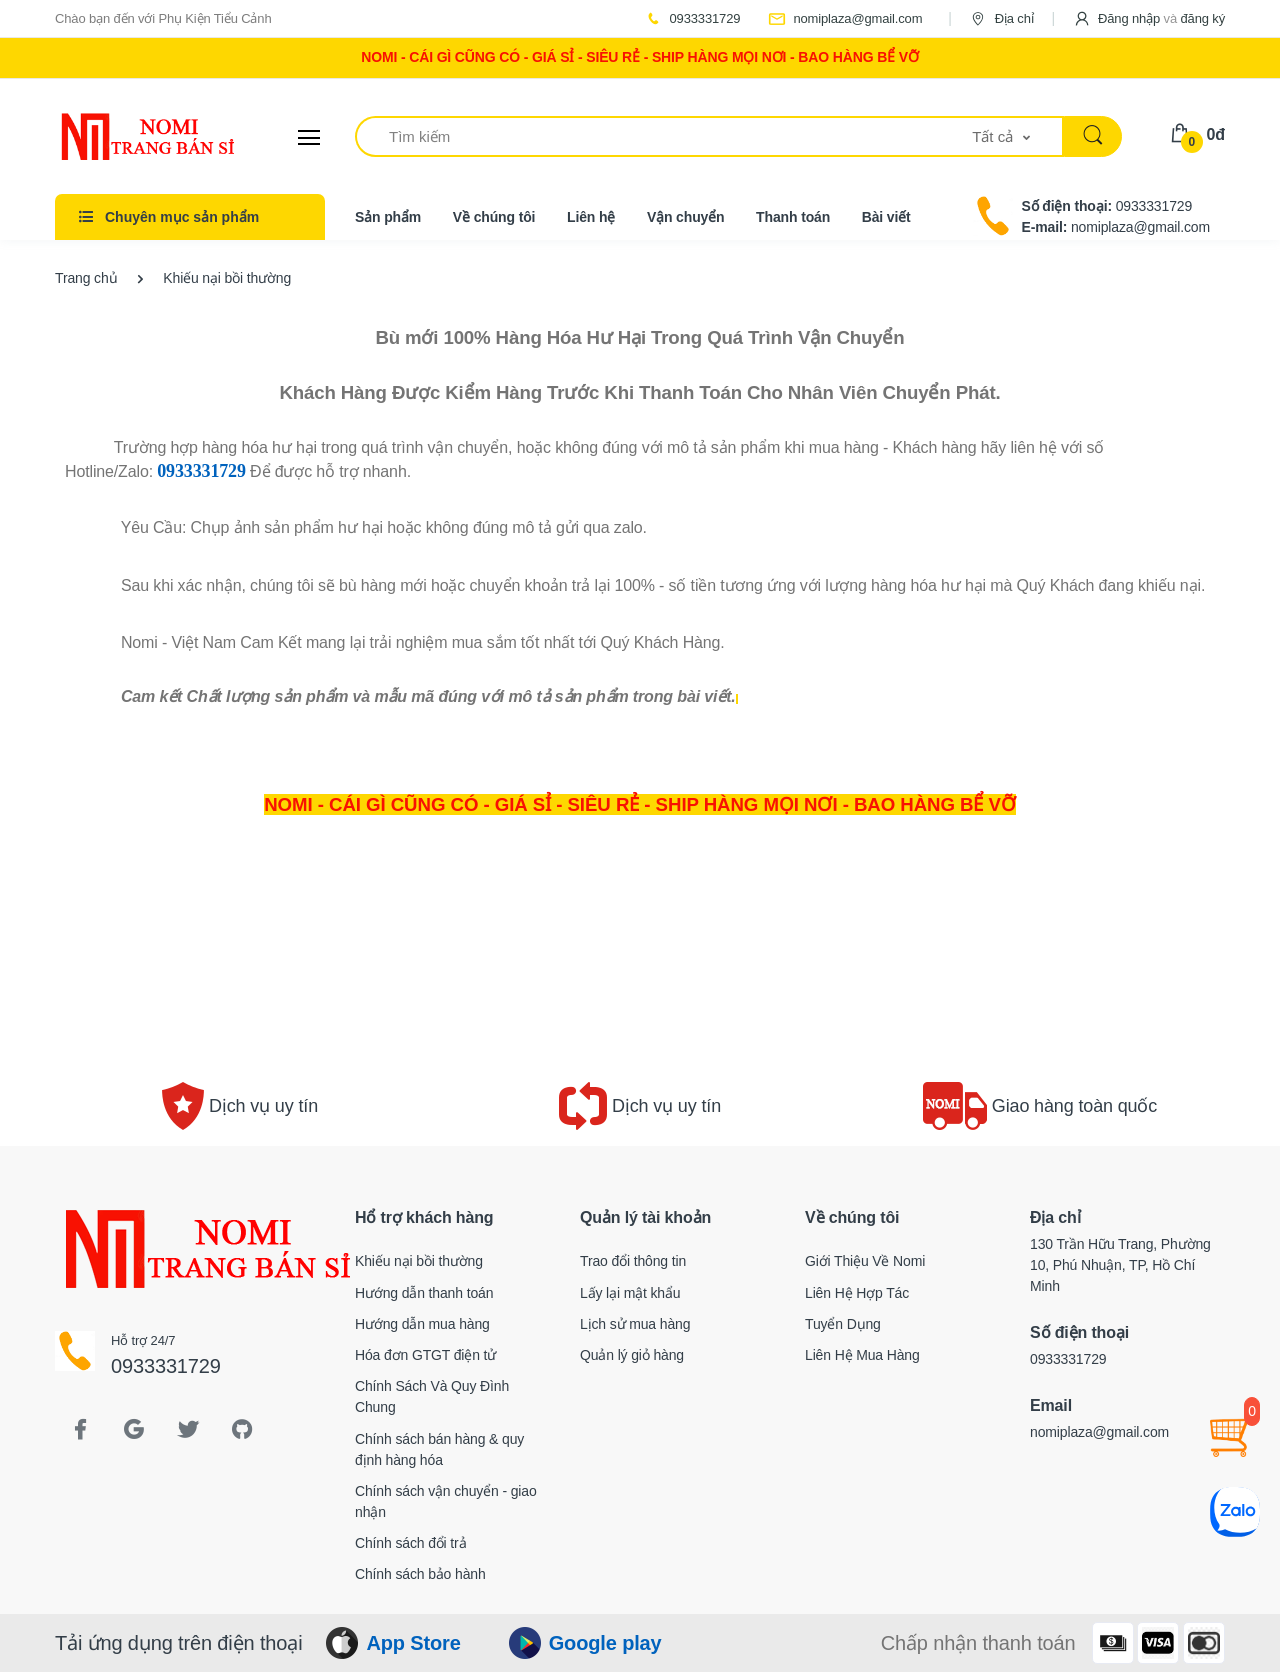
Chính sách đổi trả (410, 1543)
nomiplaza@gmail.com (845, 18)
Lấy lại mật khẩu (630, 1293)
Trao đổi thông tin (633, 1261)
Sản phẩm (388, 217)
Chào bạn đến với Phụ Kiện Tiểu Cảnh (163, 18)
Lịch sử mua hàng (635, 1324)
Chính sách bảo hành (420, 1574)
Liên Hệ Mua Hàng (862, 1355)
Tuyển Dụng (843, 1324)
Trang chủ (86, 278)
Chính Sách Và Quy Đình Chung (432, 1396)
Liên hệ (591, 217)
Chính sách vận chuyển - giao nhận (446, 1501)
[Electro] (130, 137)
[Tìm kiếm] (664, 136)
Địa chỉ (1001, 18)
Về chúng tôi (494, 217)
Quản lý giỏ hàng (632, 1355)
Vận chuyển (686, 217)
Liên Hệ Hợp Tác (857, 1293)
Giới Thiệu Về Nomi (865, 1261)
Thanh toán (793, 217)
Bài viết (886, 217)
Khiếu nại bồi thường (419, 1261)
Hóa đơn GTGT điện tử (425, 1355)
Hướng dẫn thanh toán (424, 1293)
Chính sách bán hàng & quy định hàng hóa (439, 1449)
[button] (1149, 18)
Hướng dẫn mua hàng (422, 1324)
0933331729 (692, 18)
